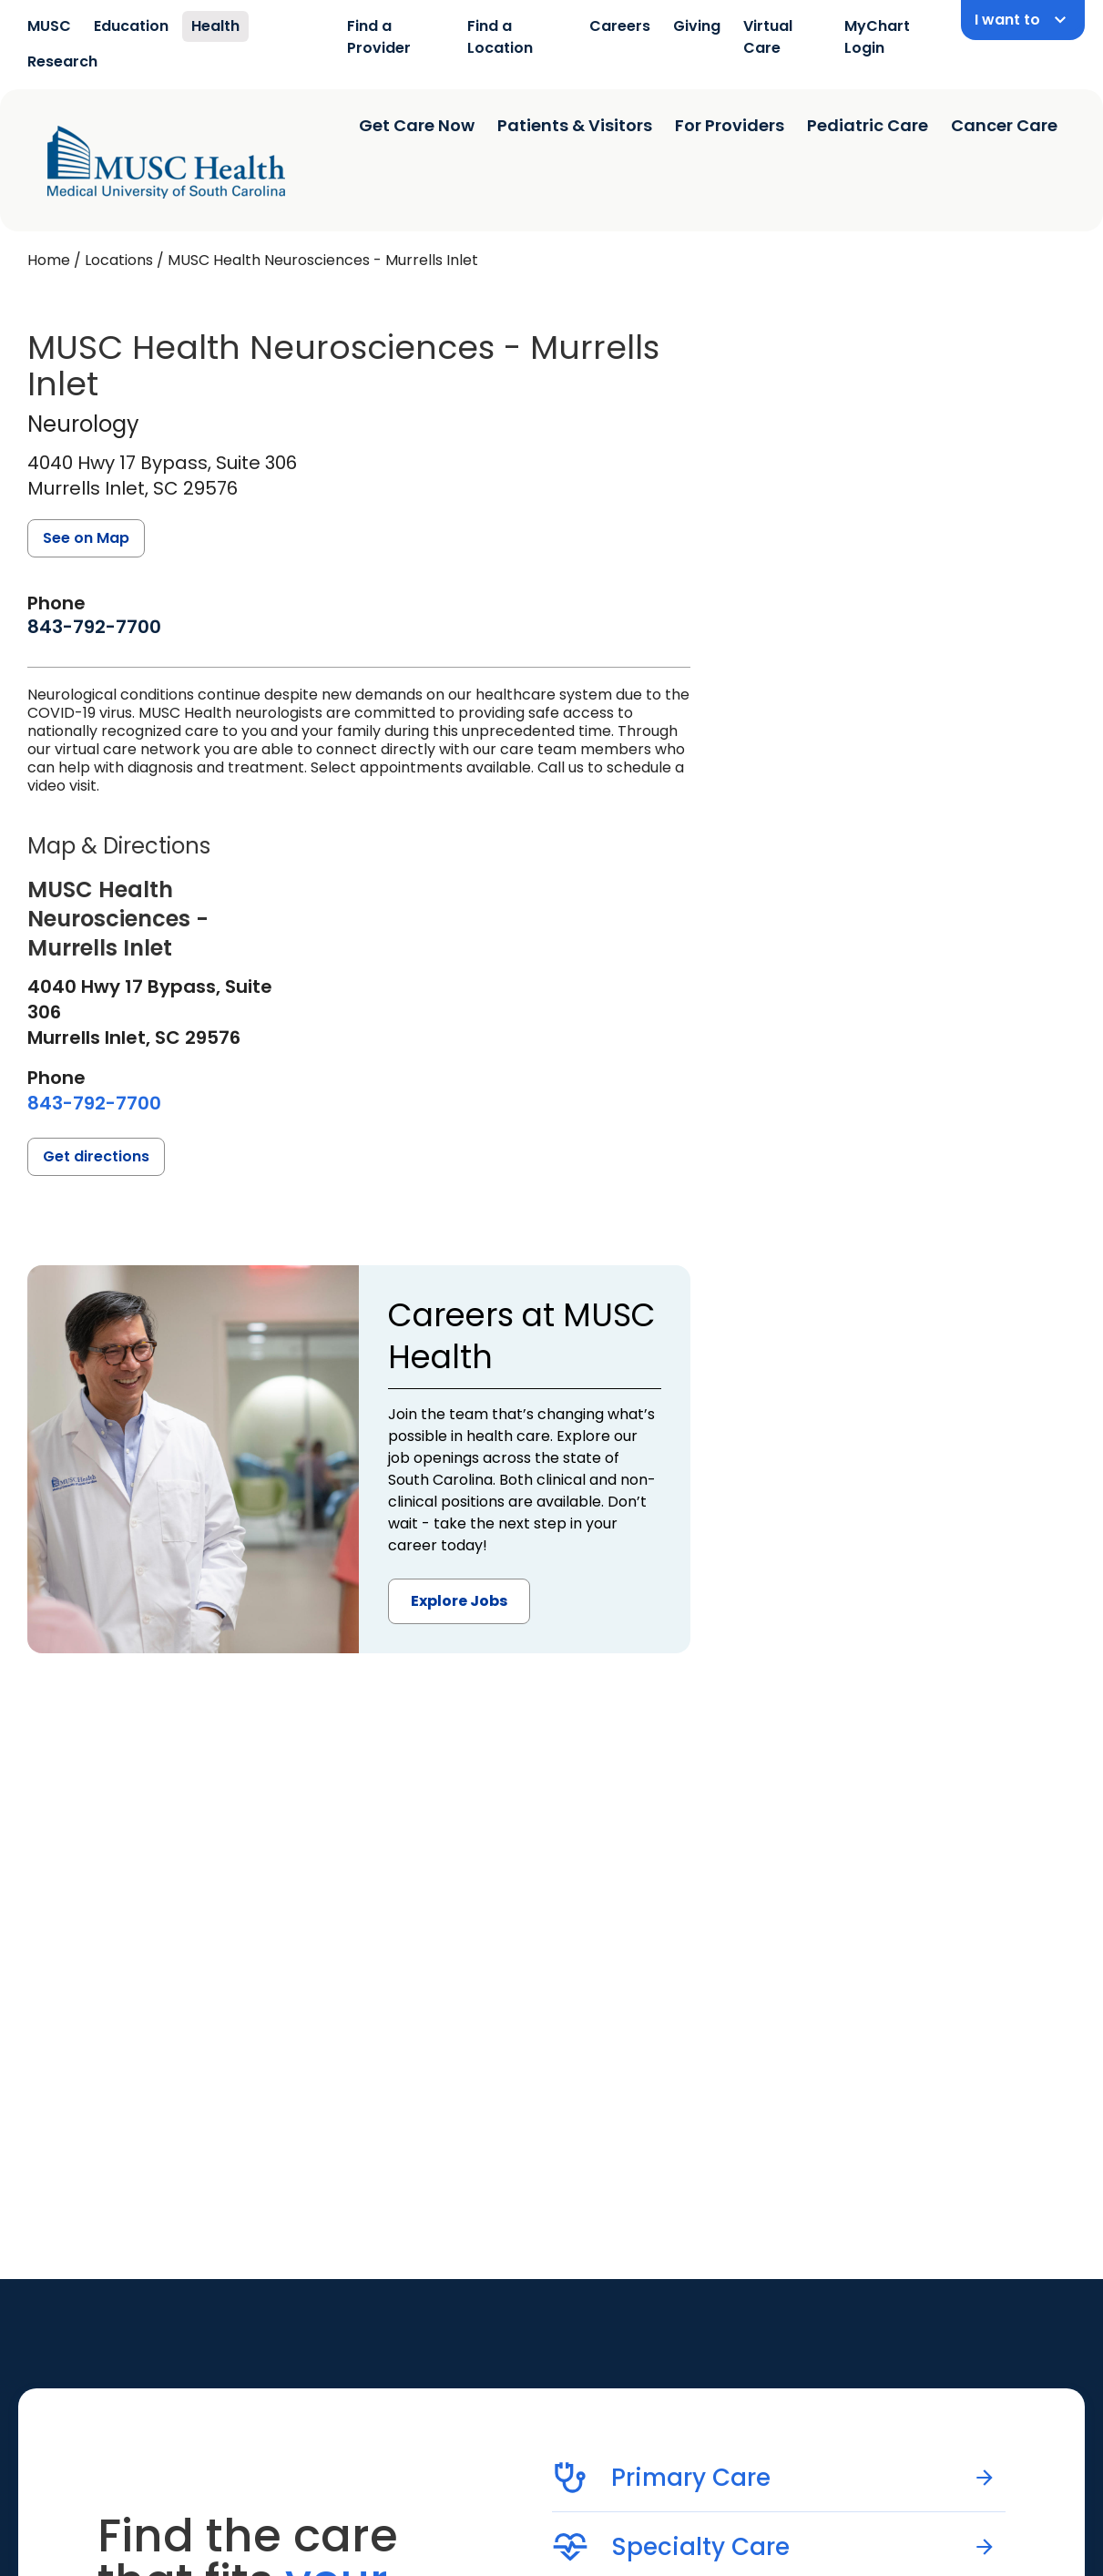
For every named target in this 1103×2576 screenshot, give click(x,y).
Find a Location (500, 36)
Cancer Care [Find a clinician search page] (1004, 125)
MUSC (49, 25)
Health (215, 25)
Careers (619, 25)
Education (131, 25)
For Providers (729, 125)
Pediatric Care (867, 125)
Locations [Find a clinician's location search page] (119, 260)
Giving (696, 25)
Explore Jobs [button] (459, 1600)
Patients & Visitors (574, 125)
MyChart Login (877, 36)
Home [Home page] (48, 260)
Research (62, 61)
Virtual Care (767, 36)
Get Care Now (417, 125)
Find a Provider (379, 36)
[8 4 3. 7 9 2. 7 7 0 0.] (94, 627)
